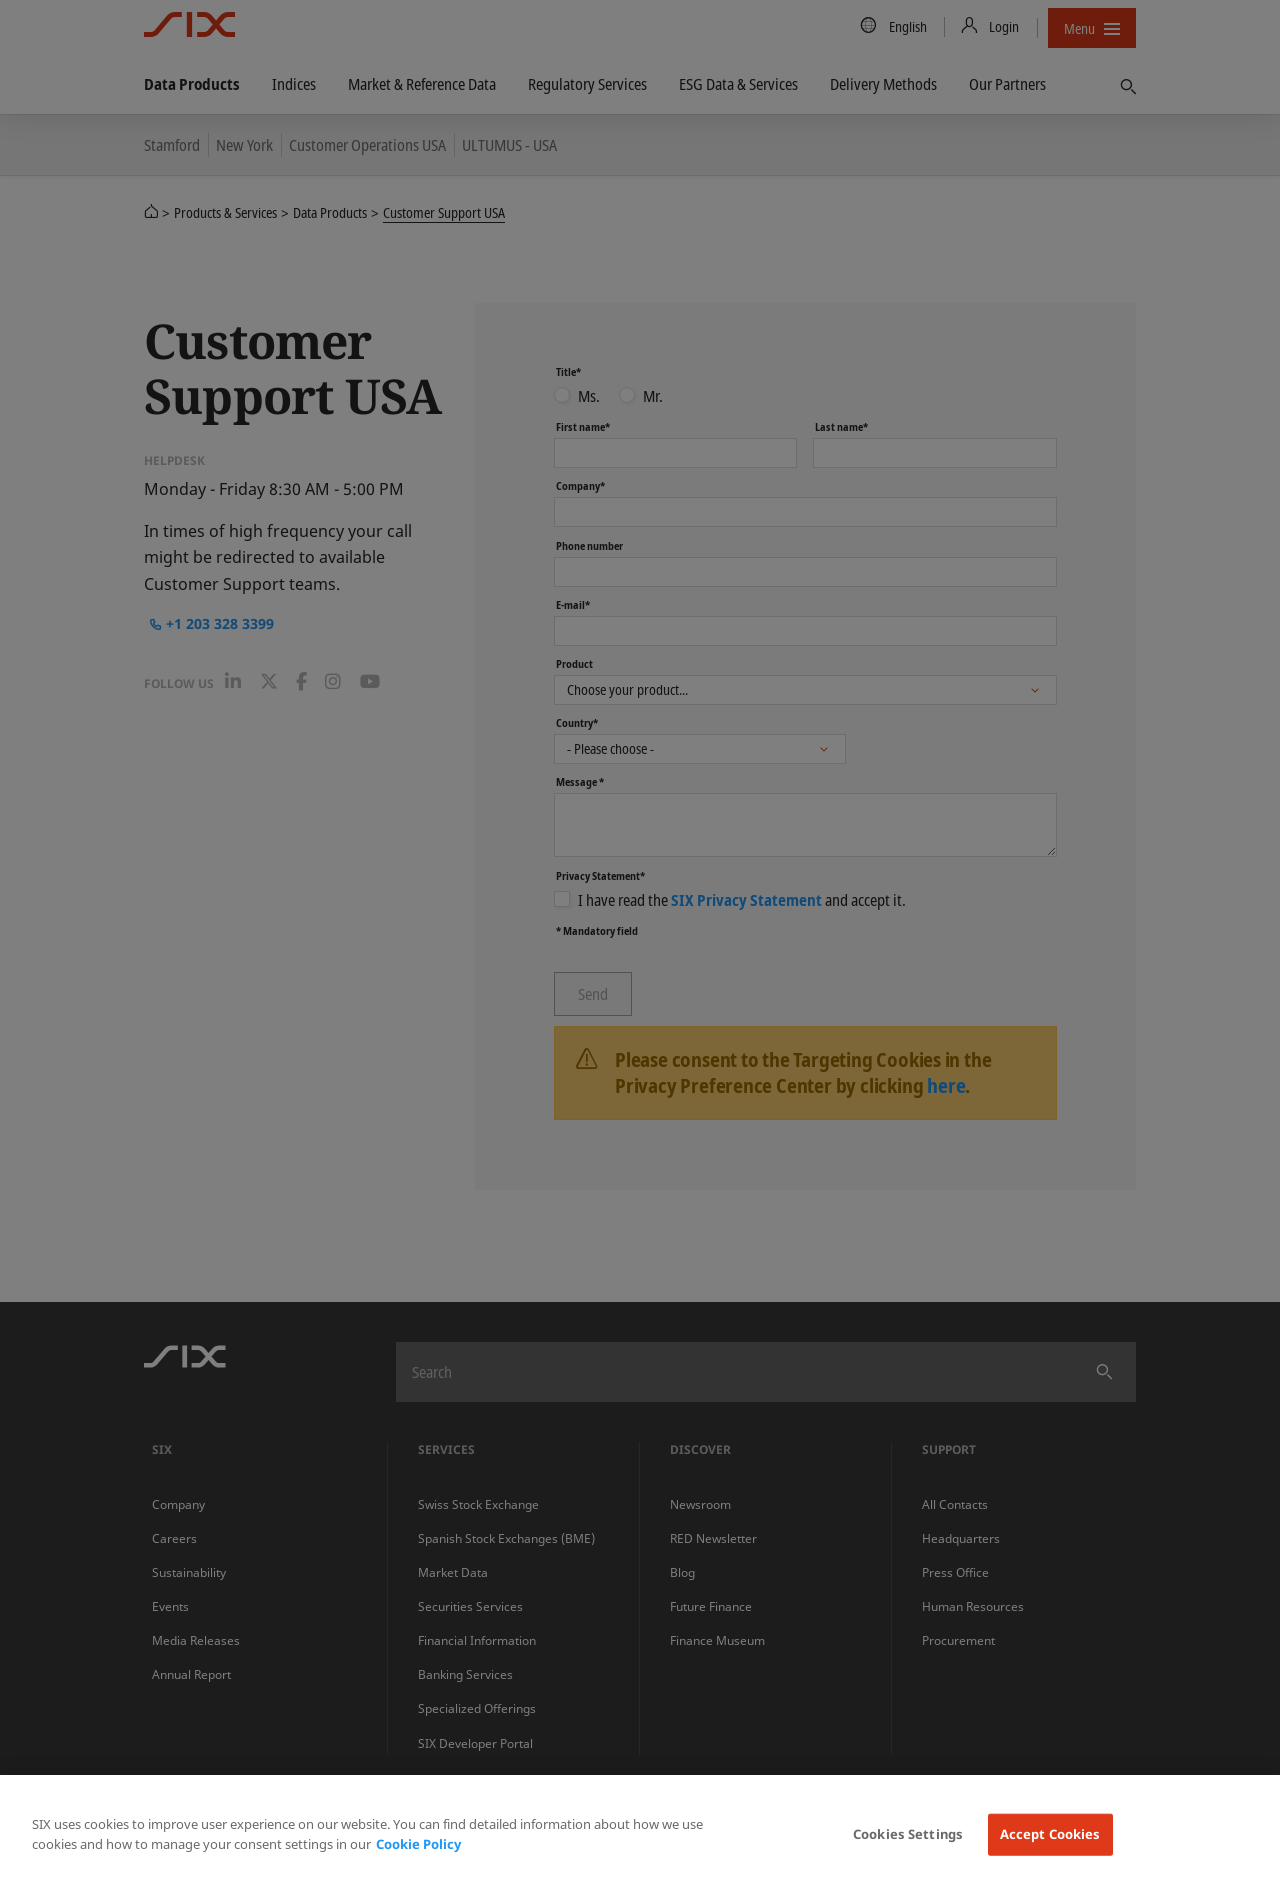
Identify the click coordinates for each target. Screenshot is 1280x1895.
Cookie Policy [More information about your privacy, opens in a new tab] (418, 1844)
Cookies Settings (908, 1834)
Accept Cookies (1050, 1834)
